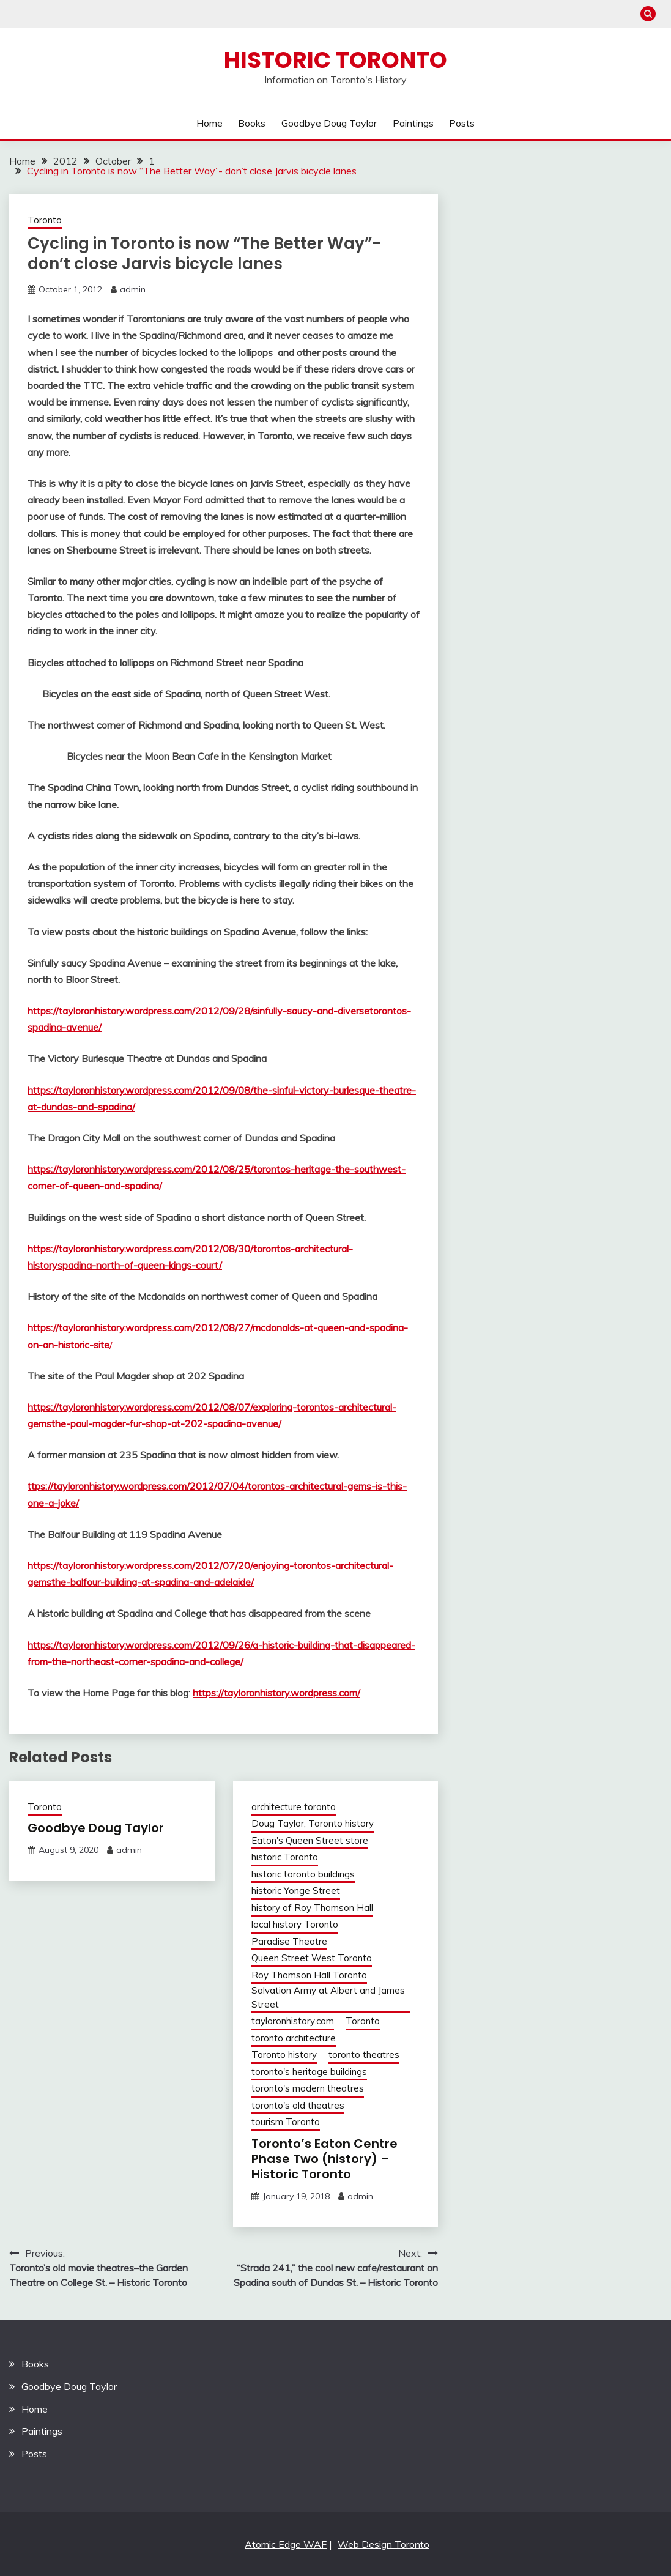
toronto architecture (293, 2038)
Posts (462, 123)
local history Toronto (294, 1924)
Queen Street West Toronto (311, 1958)
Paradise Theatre (289, 1941)
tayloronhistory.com (292, 2021)
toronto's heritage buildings (309, 2071)
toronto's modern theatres (307, 2088)
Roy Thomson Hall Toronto (309, 1975)
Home (209, 123)
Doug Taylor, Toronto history (312, 1823)
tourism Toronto (285, 2122)
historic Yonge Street (295, 1890)
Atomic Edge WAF (286, 2544)
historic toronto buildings (303, 1874)
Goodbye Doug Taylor (329, 123)
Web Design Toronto (383, 2544)
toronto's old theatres (297, 2105)
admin (133, 289)
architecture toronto (293, 1807)
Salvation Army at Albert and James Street (328, 1997)
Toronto (45, 220)
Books (251, 123)
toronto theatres (363, 2054)
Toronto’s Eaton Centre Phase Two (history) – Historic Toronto (324, 2159)
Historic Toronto (335, 60)
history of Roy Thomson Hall (312, 1907)
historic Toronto (284, 1857)
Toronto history (284, 2054)
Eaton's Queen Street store (309, 1840)
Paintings (413, 123)
